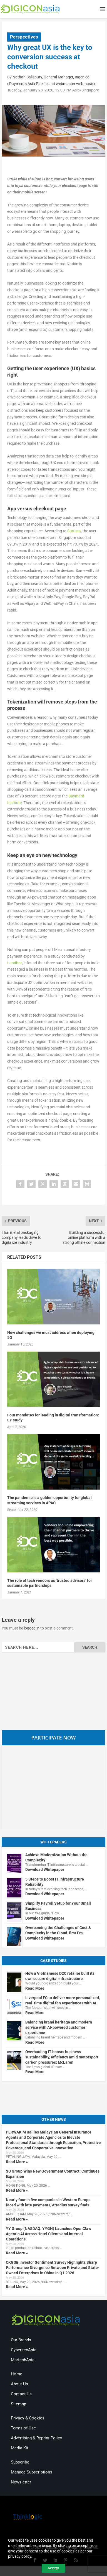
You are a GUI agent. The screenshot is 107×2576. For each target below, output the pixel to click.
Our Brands (21, 2339)
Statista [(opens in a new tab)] (74, 531)
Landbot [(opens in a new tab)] (14, 963)
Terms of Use (23, 2428)
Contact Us (21, 2393)
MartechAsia (22, 2359)
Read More (34, 1988)
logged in (31, 1628)
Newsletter (21, 2482)
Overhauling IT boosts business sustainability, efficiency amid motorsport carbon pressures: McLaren (61, 2057)
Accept (53, 2568)
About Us (19, 2383)
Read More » (17, 2162)
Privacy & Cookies (27, 2418)
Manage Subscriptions (31, 2472)
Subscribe (20, 2462)
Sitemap (18, 2403)
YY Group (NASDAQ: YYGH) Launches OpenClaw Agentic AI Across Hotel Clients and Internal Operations (48, 2233)
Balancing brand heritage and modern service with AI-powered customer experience (58, 2027)
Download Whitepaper (44, 1869)
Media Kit (19, 2447)
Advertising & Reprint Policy (36, 2438)
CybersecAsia (23, 2349)
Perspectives (24, 37)
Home (16, 2374)
